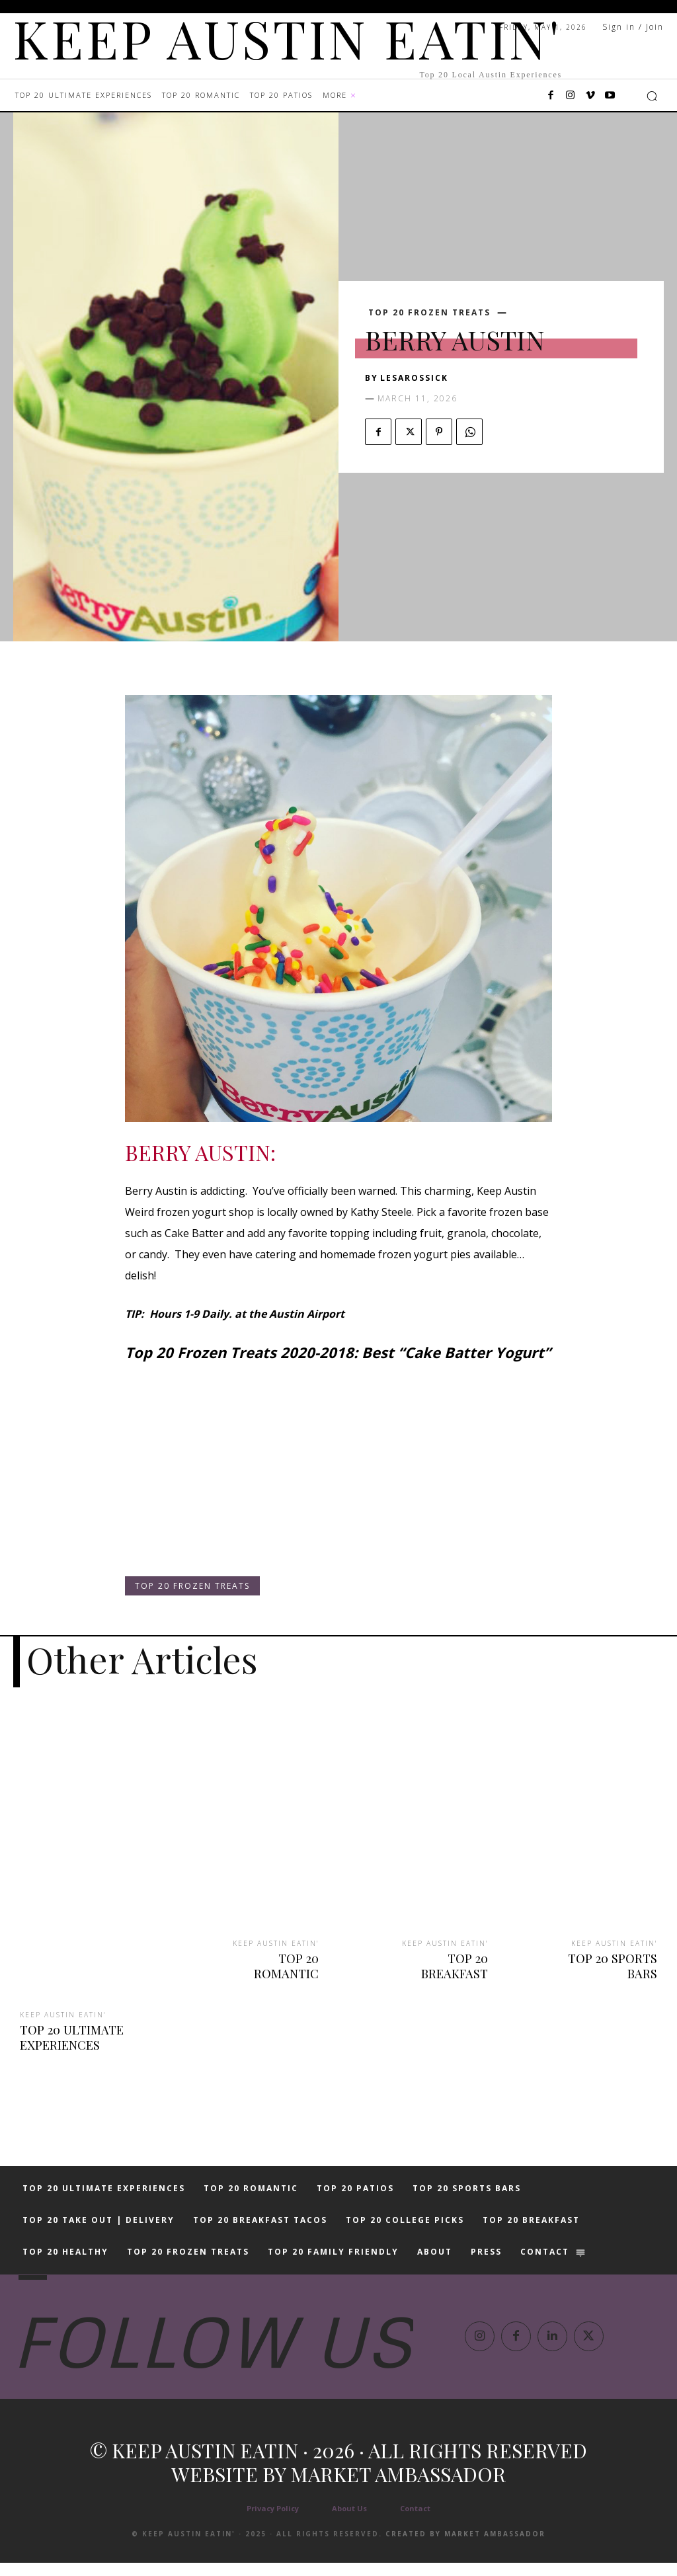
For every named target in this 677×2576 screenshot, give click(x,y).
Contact (415, 2521)
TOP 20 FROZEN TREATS (429, 313)
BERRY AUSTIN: (200, 1152)
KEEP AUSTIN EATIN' (63, 2014)
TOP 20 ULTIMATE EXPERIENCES (70, 2036)
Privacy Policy (273, 2521)
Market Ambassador (398, 2487)
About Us (349, 2521)
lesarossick (414, 377)
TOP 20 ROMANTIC (267, 1957)
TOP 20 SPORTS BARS (614, 1964)
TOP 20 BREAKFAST (434, 1957)
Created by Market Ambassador (465, 2547)
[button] (652, 96)
